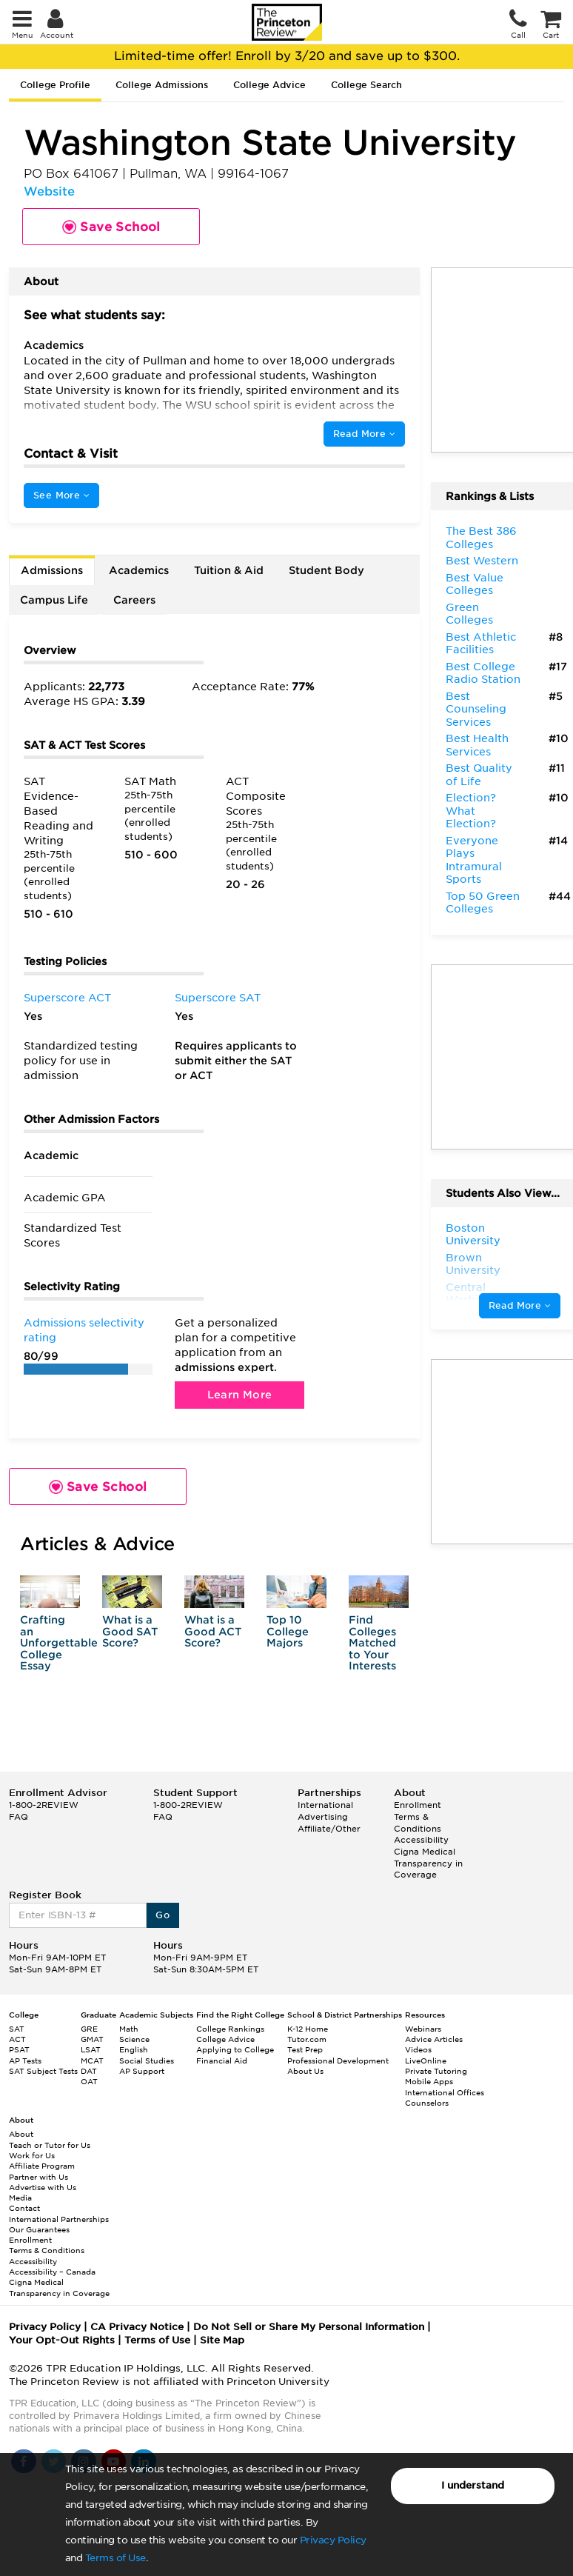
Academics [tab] (139, 570)
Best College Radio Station (483, 673)
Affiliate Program (42, 2165)
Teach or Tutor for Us (49, 2144)
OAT (89, 2081)
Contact (24, 2207)
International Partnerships (59, 2219)
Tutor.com (306, 2039)
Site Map (222, 2340)
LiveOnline (425, 2060)
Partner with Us (38, 2176)
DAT (89, 2070)
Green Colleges (469, 614)
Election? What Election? (471, 811)
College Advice (269, 84)
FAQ (18, 1817)
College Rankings (230, 2028)
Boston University (473, 1234)
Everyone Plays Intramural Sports (474, 860)
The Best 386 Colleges (481, 537)
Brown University (473, 1264)
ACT (17, 2039)
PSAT (19, 2049)
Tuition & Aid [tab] (229, 570)
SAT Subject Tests (43, 2070)
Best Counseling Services (476, 709)
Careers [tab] (134, 600)
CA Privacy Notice (137, 2326)
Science (134, 2039)
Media (20, 2197)
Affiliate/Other (329, 1828)
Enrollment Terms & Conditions (417, 1816)
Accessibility (421, 1840)
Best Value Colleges (474, 584)
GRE (89, 2028)
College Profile (55, 84)
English (133, 2049)
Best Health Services (477, 745)
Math (128, 2028)
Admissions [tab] (52, 570)
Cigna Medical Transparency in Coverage (428, 1863)
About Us (305, 2070)
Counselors (427, 2102)
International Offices (444, 2092)
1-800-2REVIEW (43, 1805)
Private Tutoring (436, 2070)
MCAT (92, 2060)
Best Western (482, 561)
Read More (364, 433)
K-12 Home (307, 2028)
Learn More (239, 1395)
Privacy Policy (333, 2540)
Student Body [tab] (326, 570)
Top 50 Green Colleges (483, 902)
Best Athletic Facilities (481, 643)
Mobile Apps (429, 2081)
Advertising (323, 1817)
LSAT (91, 2049)
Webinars (423, 2028)
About (21, 2133)
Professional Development (338, 2060)
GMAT (92, 2039)
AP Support (141, 2070)
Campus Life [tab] (54, 600)
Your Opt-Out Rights (62, 2340)
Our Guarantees (39, 2229)
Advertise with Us (42, 2187)
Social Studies (146, 2060)
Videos (418, 2049)
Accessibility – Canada (52, 2271)
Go (162, 1915)
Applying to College (235, 2049)
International (325, 1805)
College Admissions (161, 84)
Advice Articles (434, 2039)
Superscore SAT (218, 998)
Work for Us (32, 2155)
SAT (16, 2028)
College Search (366, 84)
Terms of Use (115, 2557)
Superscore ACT (67, 998)
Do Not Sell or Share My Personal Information (308, 2326)
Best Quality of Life (479, 774)
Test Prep (305, 2049)
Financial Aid (221, 2060)
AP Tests (25, 2060)
